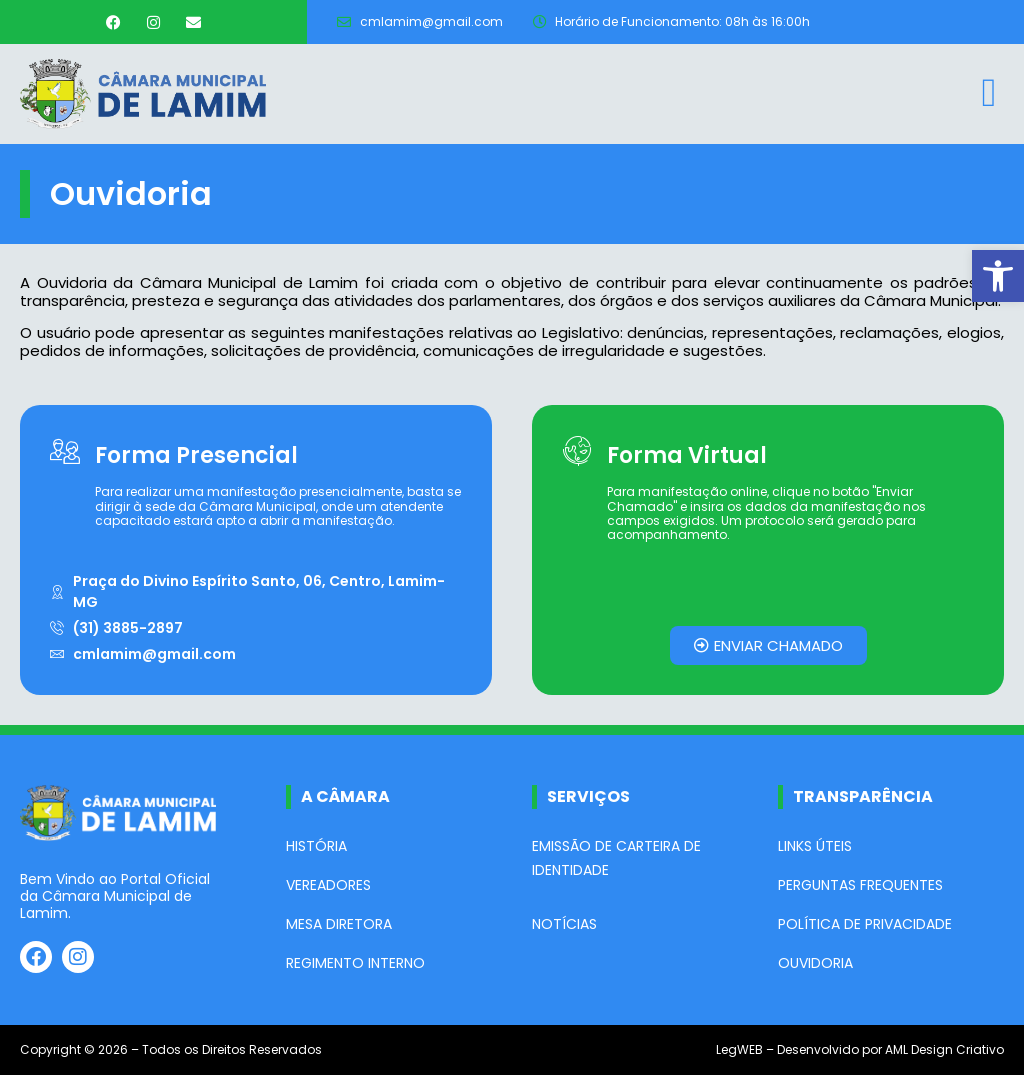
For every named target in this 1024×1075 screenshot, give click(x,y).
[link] (998, 276)
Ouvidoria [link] (815, 963)
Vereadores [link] (328, 885)
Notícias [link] (564, 924)
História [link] (316, 846)
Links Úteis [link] (815, 846)
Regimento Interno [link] (355, 963)
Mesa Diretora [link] (339, 924)
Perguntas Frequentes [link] (860, 885)
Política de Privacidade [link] (865, 924)
